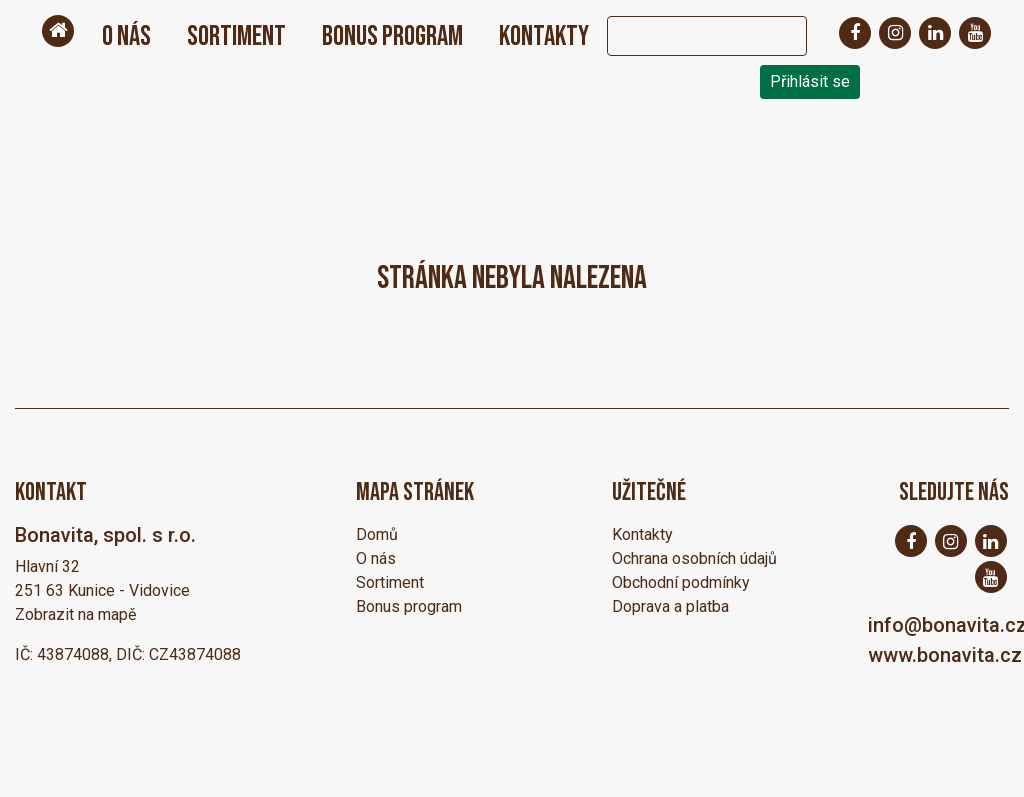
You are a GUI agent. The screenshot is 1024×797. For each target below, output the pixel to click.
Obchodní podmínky (681, 582)
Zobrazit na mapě (75, 614)
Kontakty (544, 36)
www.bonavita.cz (945, 655)
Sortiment (236, 36)
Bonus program (392, 36)
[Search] (687, 36)
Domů (377, 534)
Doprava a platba (670, 606)
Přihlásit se (810, 81)
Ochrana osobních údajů (694, 558)
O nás (126, 36)
